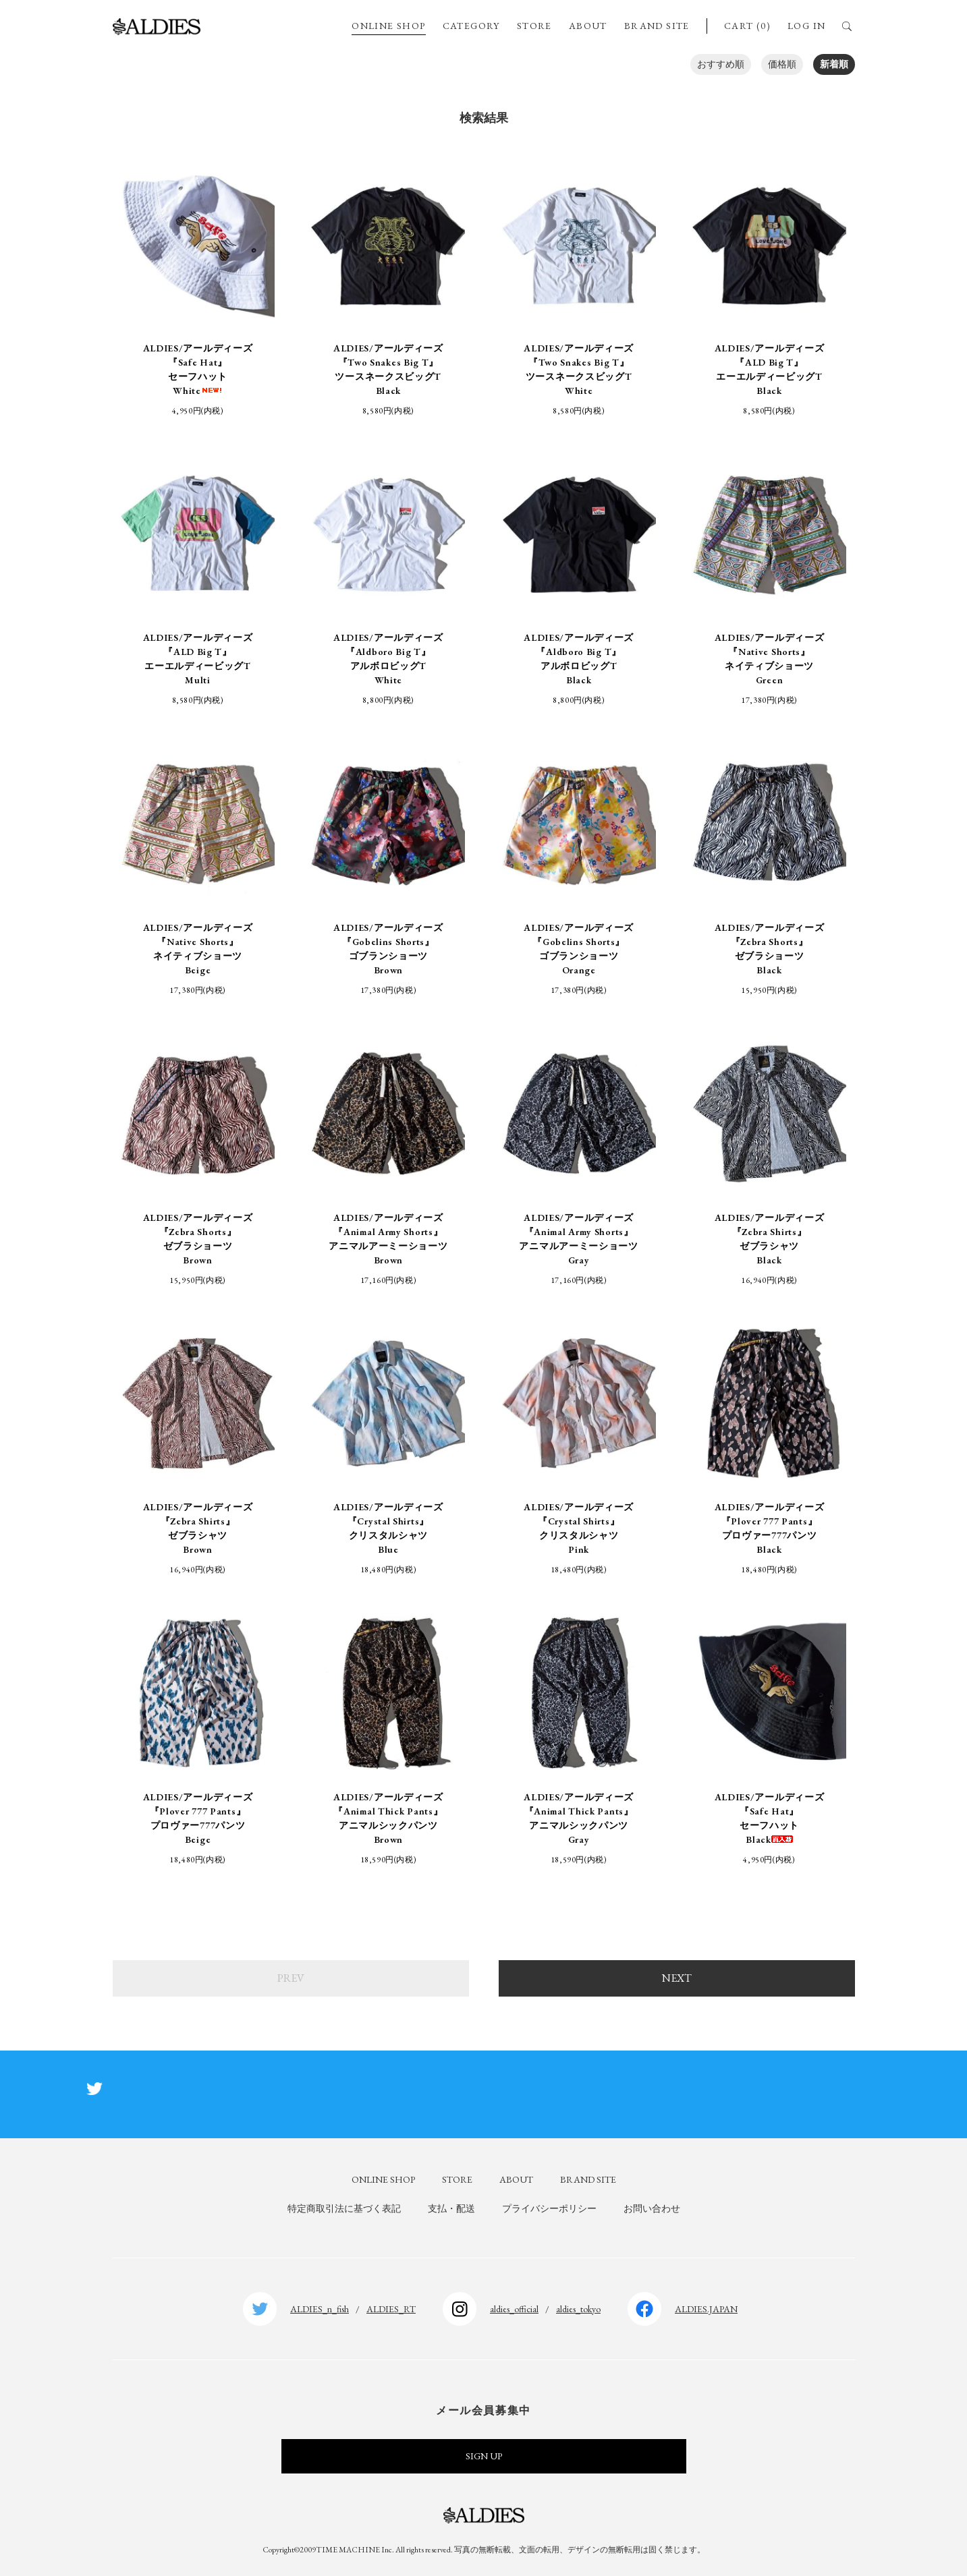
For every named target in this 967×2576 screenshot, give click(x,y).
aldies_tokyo (578, 2309)
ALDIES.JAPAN (706, 2309)
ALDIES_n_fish (319, 2309)
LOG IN (806, 26)
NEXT (677, 1978)
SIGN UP (484, 2456)
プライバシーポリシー (549, 2208)
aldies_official (514, 2309)
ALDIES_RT (391, 2309)
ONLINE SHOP (388, 26)
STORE (534, 26)
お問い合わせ (652, 2208)
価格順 (782, 64)
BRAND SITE (657, 26)
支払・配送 (451, 2208)
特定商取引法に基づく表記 (344, 2208)
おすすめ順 (720, 64)
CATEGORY (471, 26)
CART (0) (747, 26)
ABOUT (588, 26)
